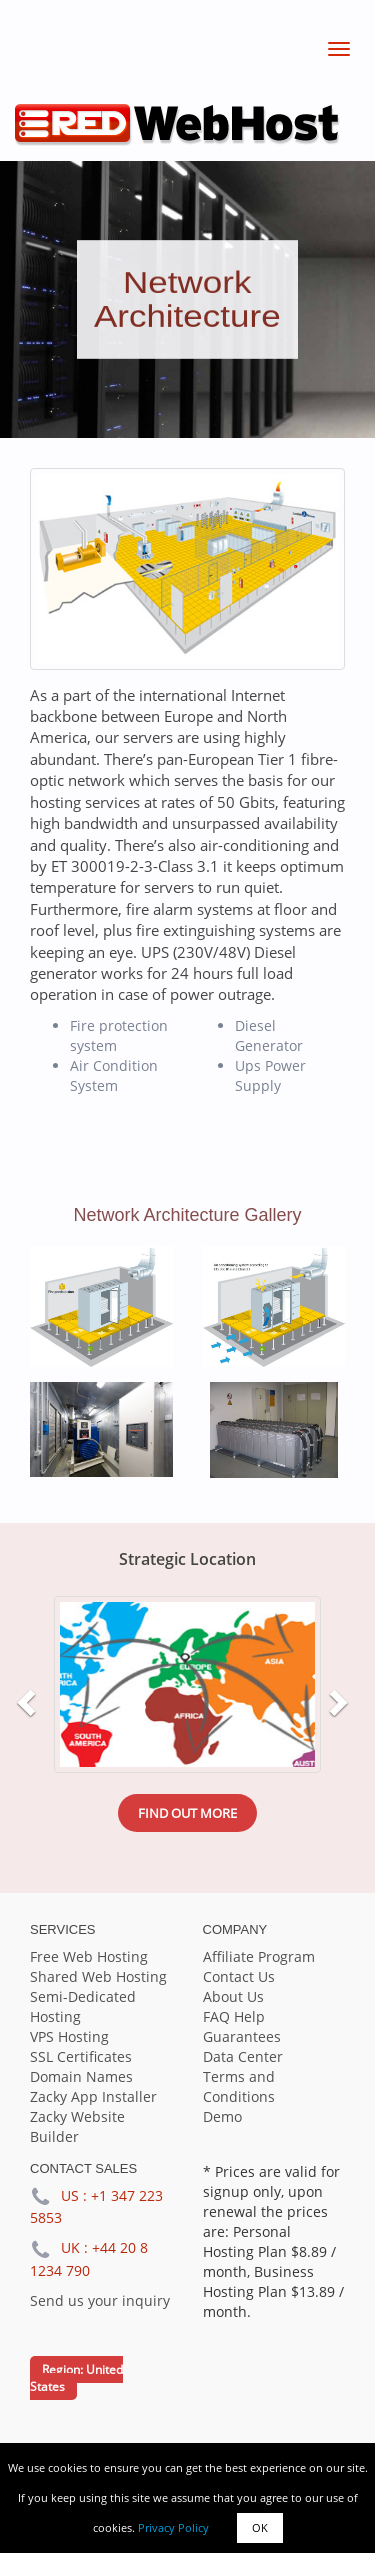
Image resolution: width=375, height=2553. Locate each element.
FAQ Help (234, 2016)
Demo (222, 2116)
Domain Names (81, 2076)
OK (260, 2527)
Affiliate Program (259, 1956)
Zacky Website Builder (77, 2126)
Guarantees (242, 2036)
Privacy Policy (173, 2527)
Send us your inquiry (100, 2300)
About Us (233, 1996)
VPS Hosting (69, 2036)
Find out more (187, 1813)
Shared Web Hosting (98, 1976)
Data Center (243, 2056)
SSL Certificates (81, 2056)
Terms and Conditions (239, 2086)
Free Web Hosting (89, 1956)
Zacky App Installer (93, 2096)
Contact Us (239, 1976)
